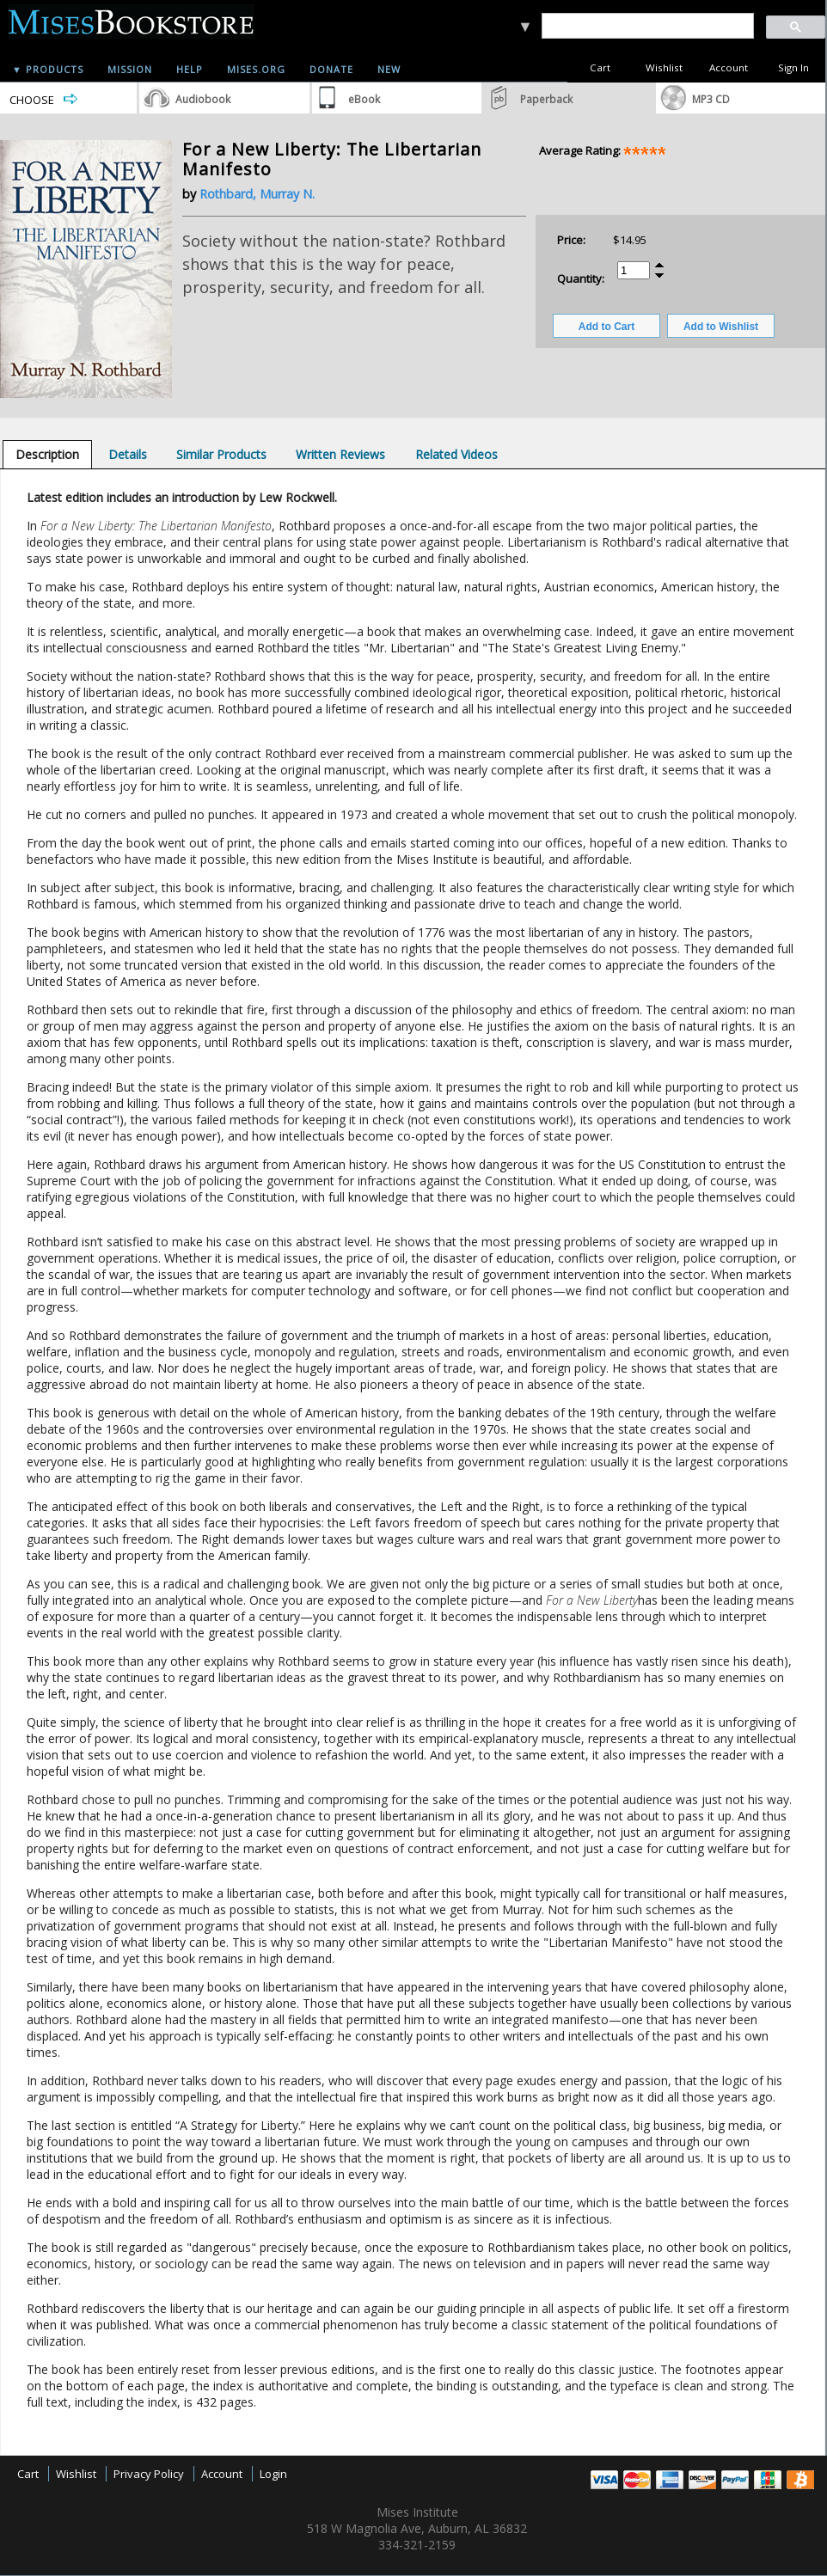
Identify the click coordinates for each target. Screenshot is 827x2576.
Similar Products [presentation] (221, 454)
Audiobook (202, 99)
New (389, 69)
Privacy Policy (148, 2473)
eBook (364, 99)
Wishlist (664, 67)
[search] (647, 26)
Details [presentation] (127, 454)
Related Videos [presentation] (456, 454)
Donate (331, 69)
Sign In (793, 67)
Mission (129, 69)
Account (728, 67)
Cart (600, 67)
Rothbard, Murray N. (257, 194)
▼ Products (47, 69)
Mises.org (256, 69)
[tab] (47, 454)
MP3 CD (711, 99)
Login (273, 2473)
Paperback (546, 99)
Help (189, 69)
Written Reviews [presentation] (340, 454)
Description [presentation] (47, 454)
